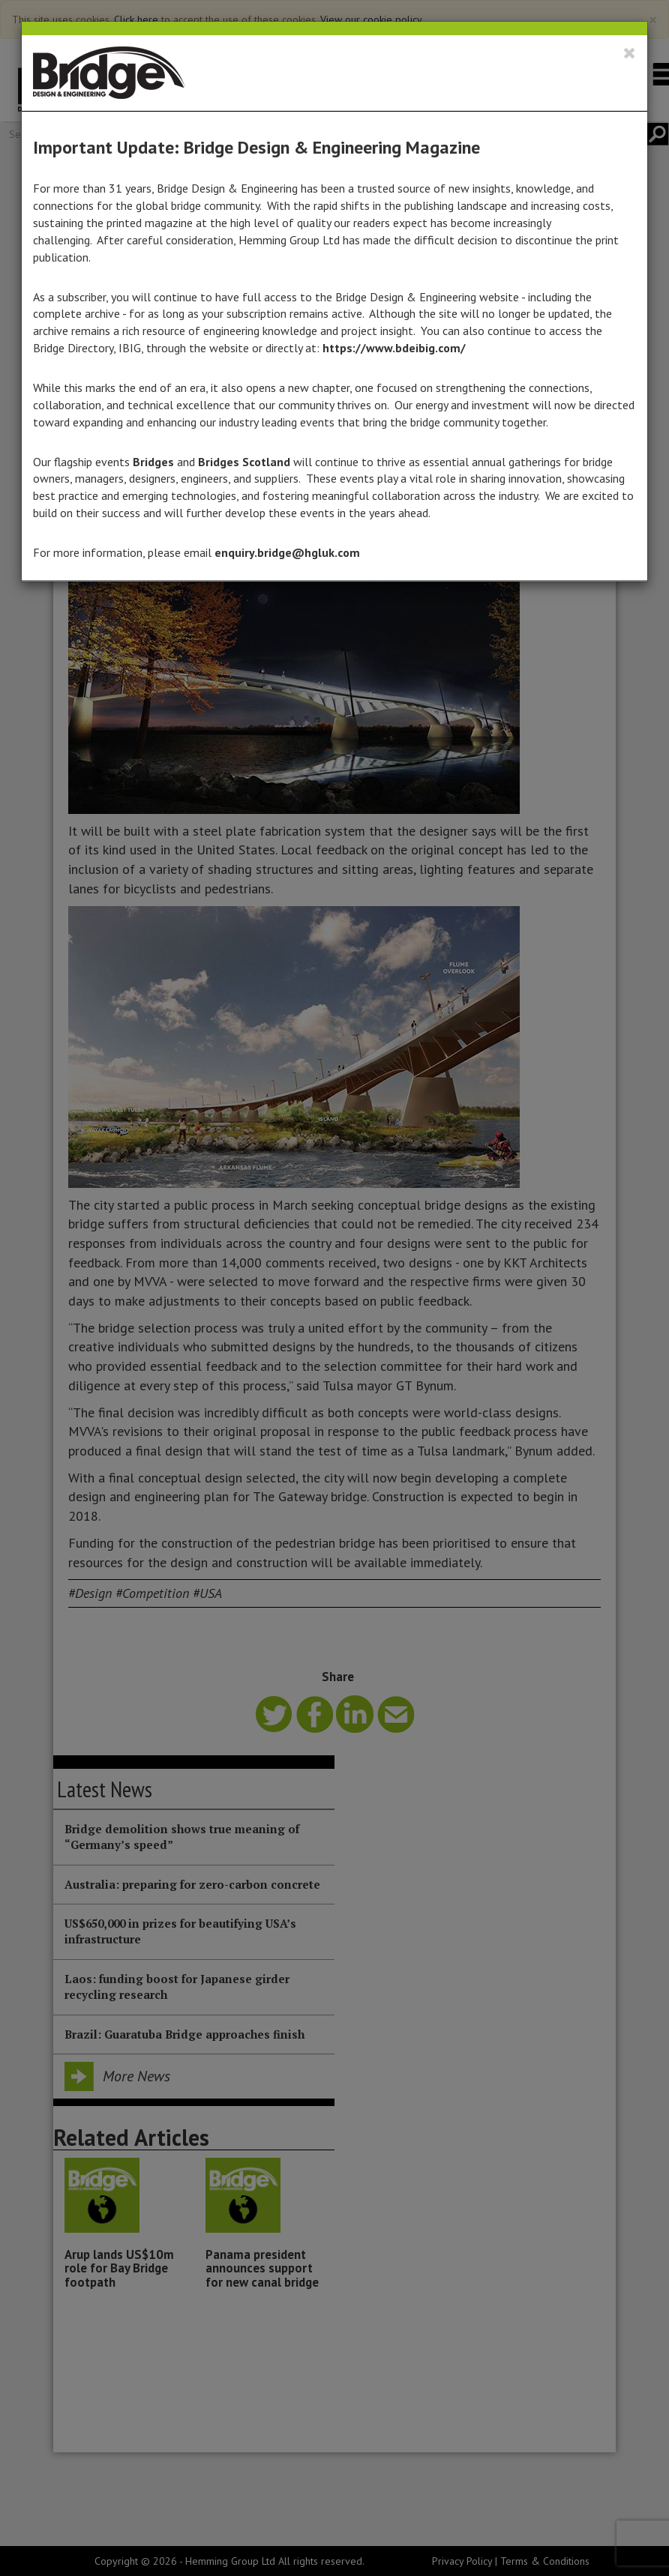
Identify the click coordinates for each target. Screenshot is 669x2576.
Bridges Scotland (244, 461)
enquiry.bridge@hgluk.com (287, 552)
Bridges (153, 461)
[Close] (629, 53)
